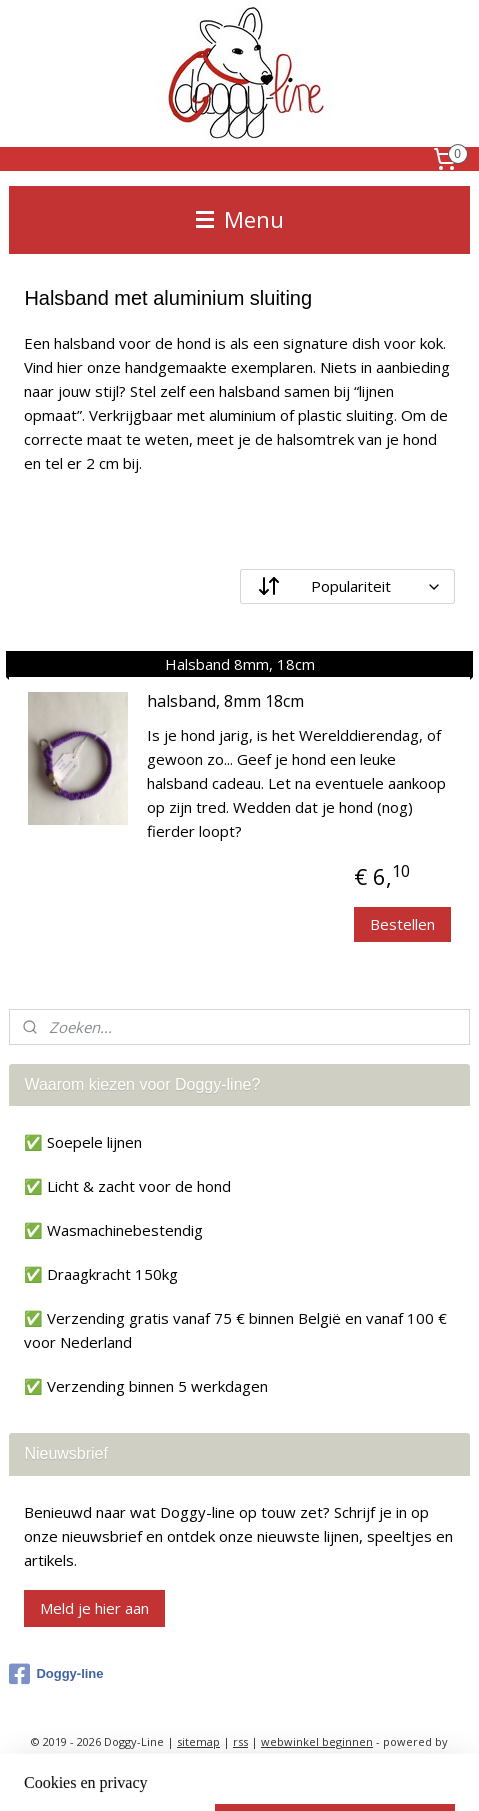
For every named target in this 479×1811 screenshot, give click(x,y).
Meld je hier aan (94, 1608)
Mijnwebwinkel (239, 1774)
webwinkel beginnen (317, 1741)
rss (240, 1741)
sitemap (198, 1741)
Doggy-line (56, 1674)
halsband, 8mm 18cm (225, 702)
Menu (240, 219)
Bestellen (402, 924)
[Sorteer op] (347, 586)
